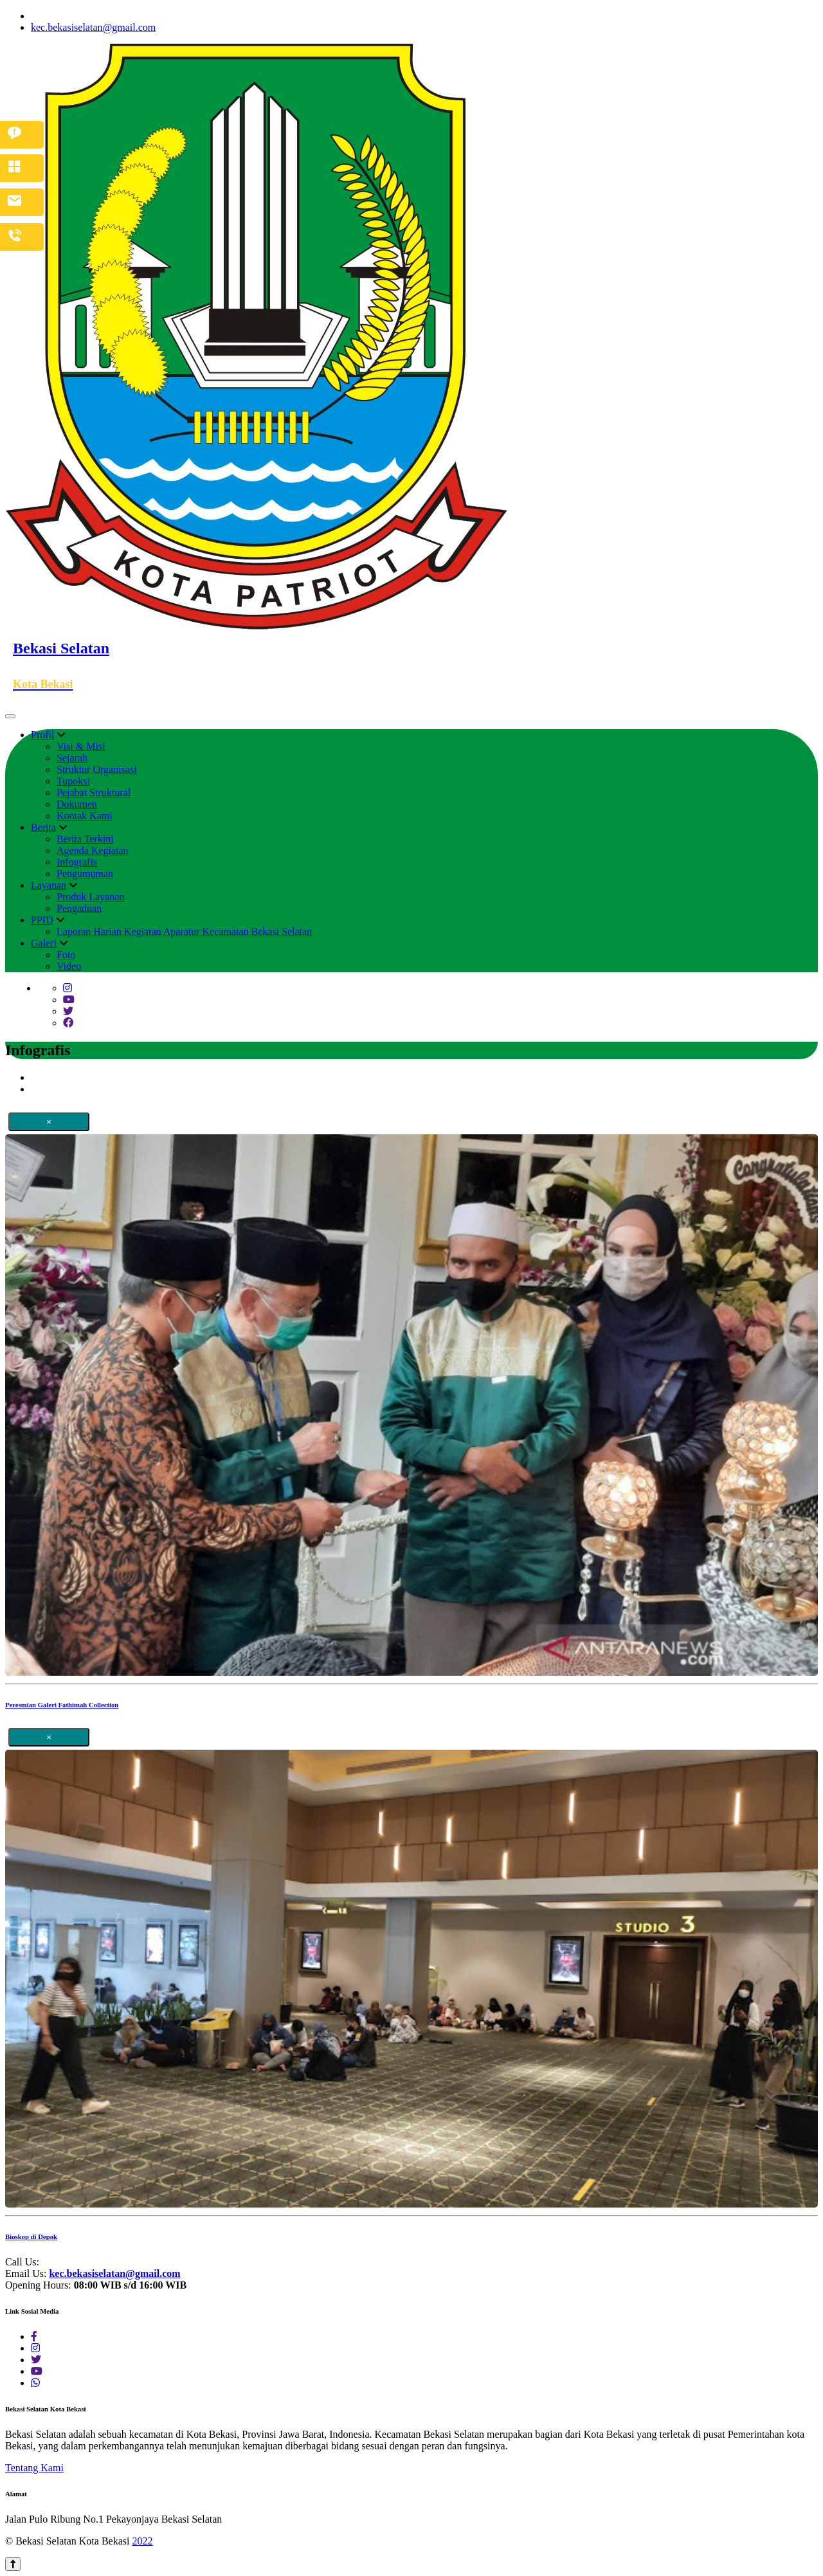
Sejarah (72, 757)
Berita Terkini (85, 838)
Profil (42, 734)
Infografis (77, 862)
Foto (66, 954)
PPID (42, 919)
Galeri (44, 943)
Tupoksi (73, 781)
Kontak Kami (85, 815)
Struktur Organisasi (97, 769)
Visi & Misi (81, 746)
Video (69, 966)
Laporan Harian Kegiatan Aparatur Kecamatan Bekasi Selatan (184, 931)
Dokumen (77, 804)
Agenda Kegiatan (93, 850)
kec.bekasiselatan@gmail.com (93, 27)
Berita (43, 827)
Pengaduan (79, 908)
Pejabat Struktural (94, 792)
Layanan (48, 885)
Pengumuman (85, 873)
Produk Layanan (90, 896)
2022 (142, 2540)
